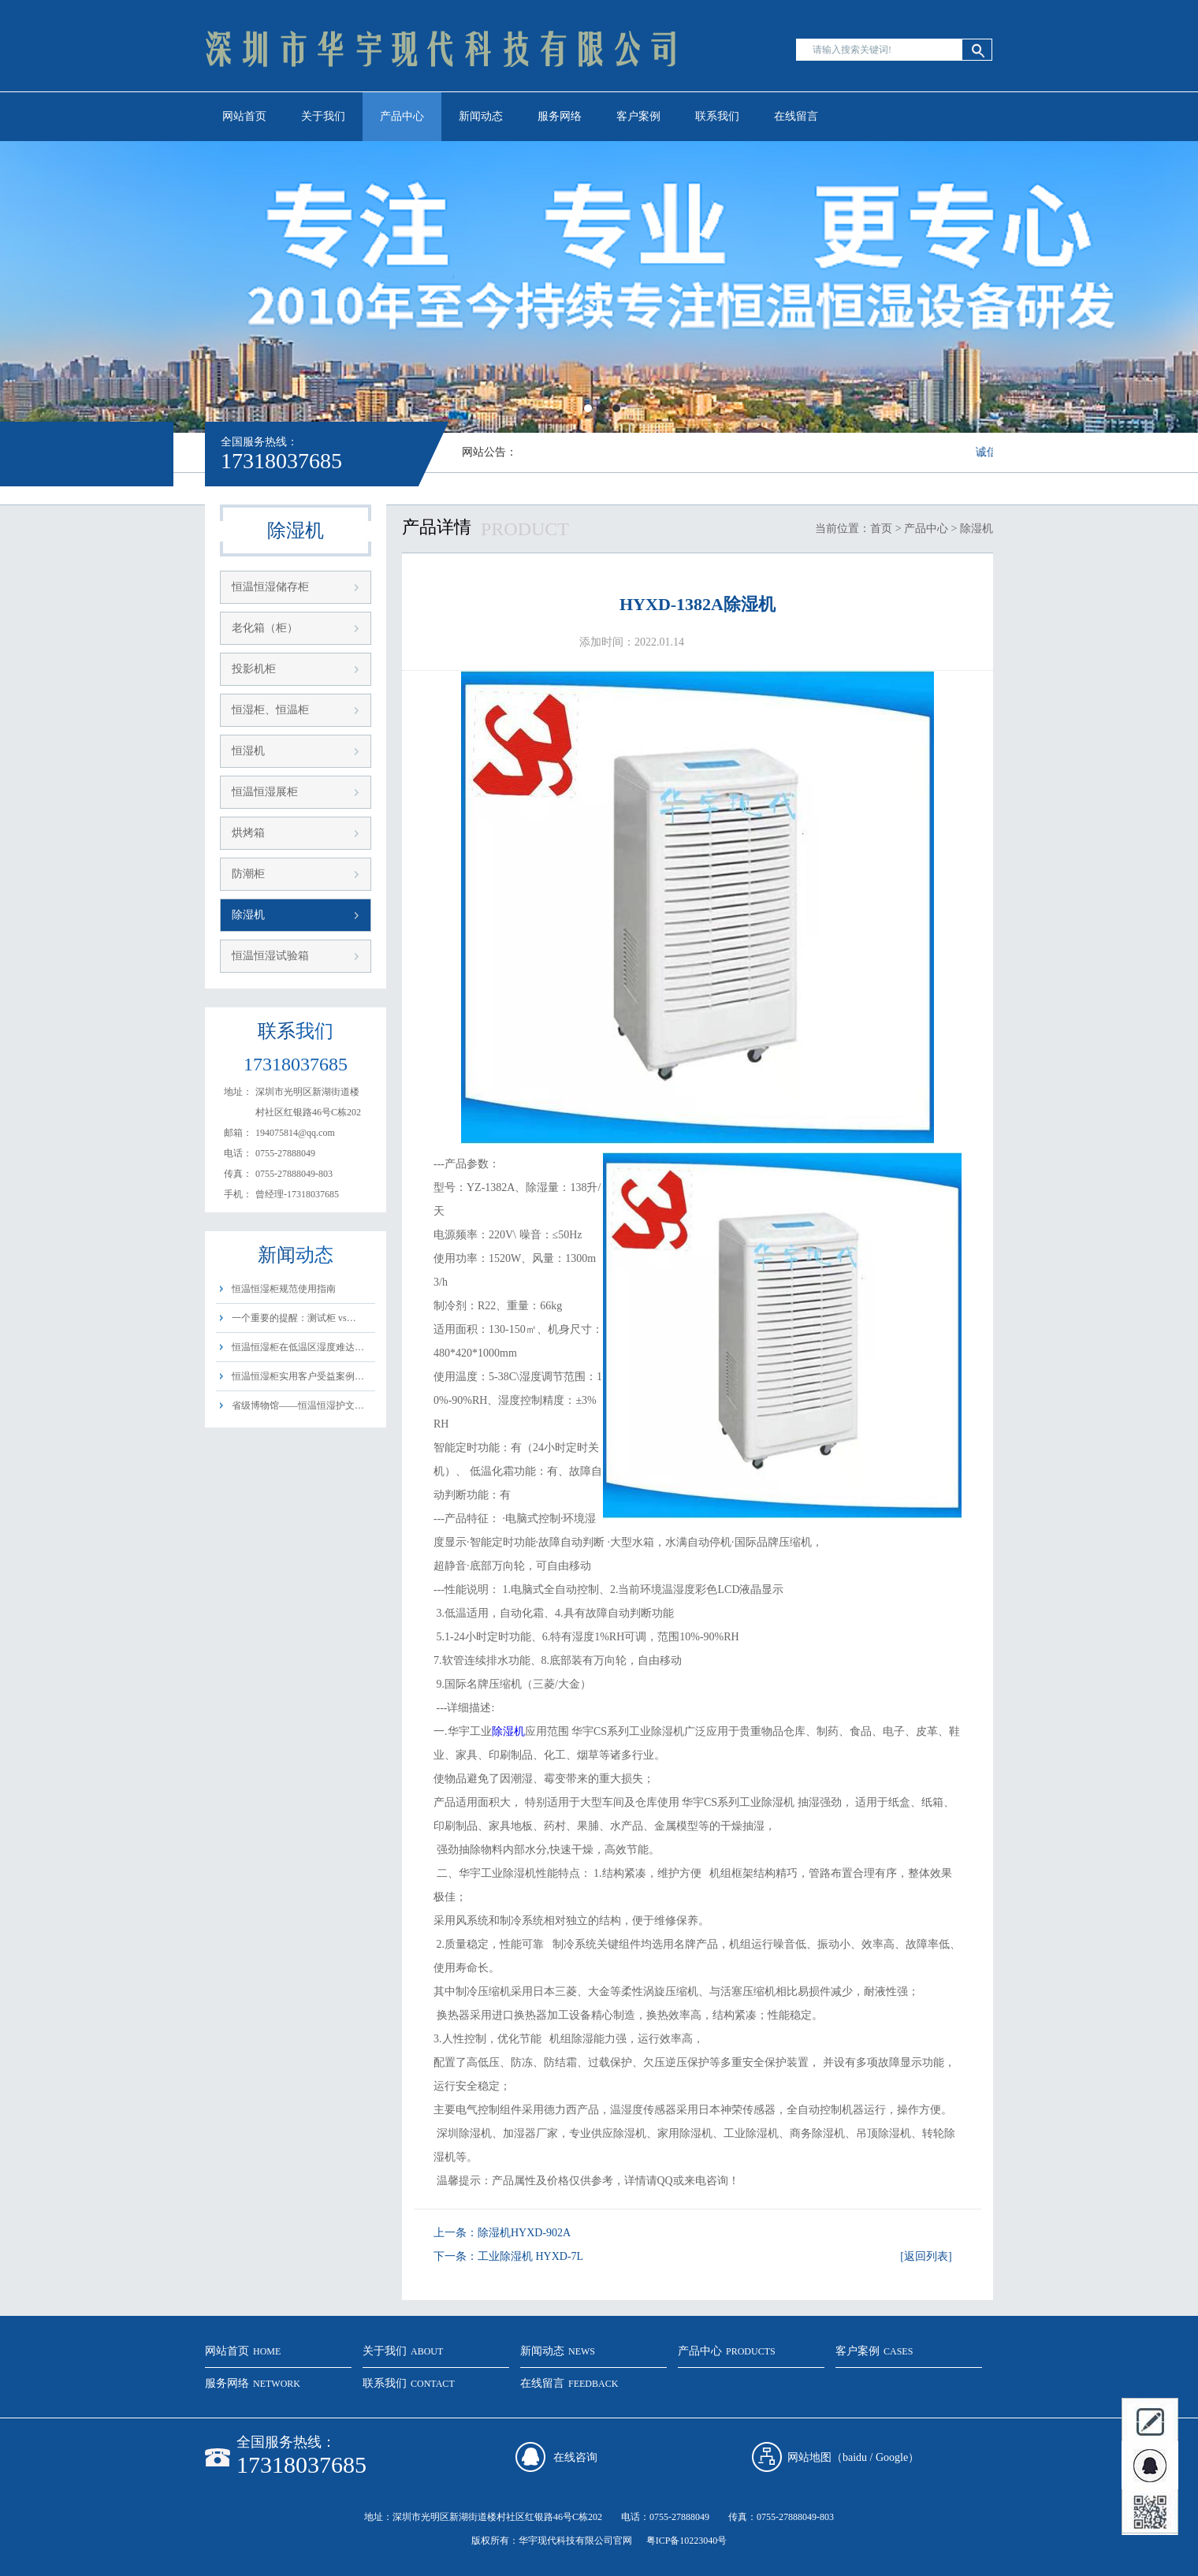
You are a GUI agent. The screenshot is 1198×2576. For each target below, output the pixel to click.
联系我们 (717, 116)
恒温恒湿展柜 (265, 792)
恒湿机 (248, 751)
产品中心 (402, 116)
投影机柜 (254, 669)
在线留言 (796, 116)
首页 (881, 528)
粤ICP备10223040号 (686, 2540)
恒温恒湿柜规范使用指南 (284, 1288)
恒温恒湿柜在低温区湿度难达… (298, 1347)
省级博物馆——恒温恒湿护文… (298, 1405)
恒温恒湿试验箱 (270, 956)
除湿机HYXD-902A (524, 2233)
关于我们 (323, 116)
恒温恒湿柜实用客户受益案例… (298, 1376)
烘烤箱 (248, 833)
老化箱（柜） (265, 628)
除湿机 (248, 915)
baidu (855, 2457)
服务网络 (560, 116)
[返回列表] (925, 2256)
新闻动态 (481, 116)
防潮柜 (248, 874)
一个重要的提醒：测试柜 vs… (294, 1317)
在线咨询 (575, 2457)
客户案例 (638, 116)
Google (892, 2457)
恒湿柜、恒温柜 (270, 710)
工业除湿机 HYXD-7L (530, 2256)
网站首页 (244, 116)
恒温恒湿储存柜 (270, 587)
